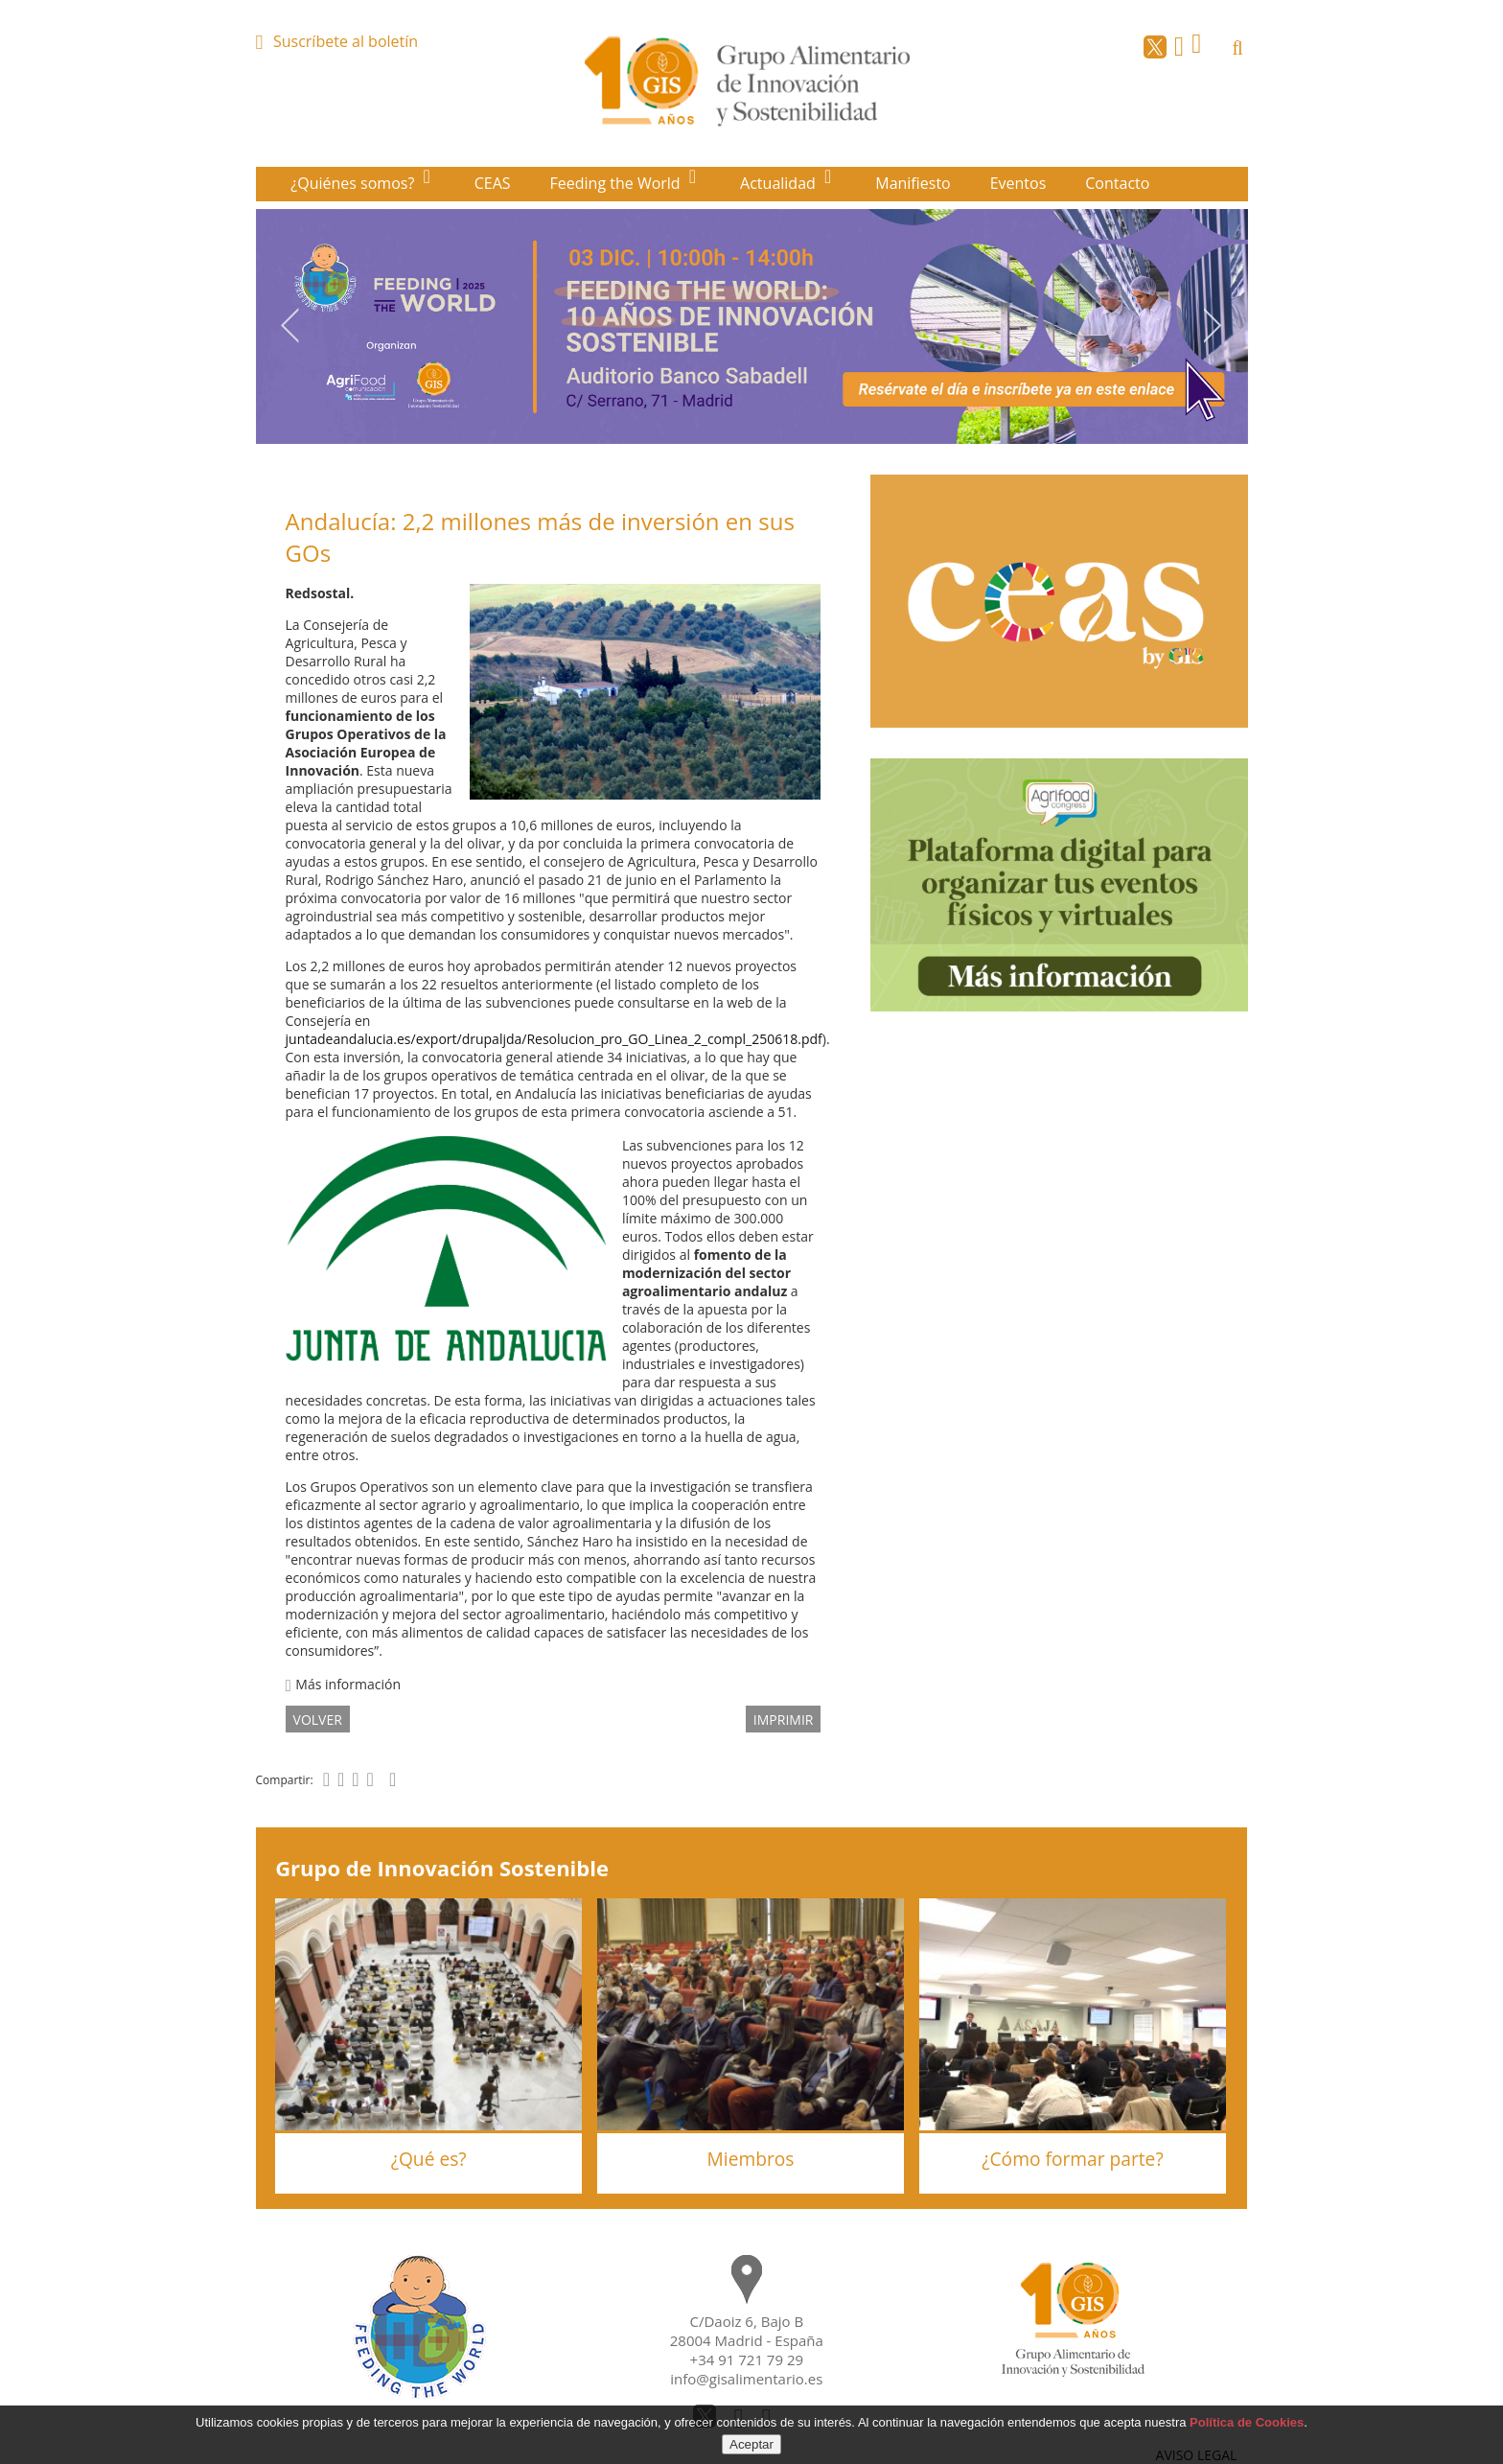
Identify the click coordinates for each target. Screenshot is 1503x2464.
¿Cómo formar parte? (1072, 2159)
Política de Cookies (1247, 2422)
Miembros (751, 2159)
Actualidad (780, 183)
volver (317, 1718)
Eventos (1018, 183)
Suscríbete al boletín (345, 41)
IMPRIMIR (783, 1718)
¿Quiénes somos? (354, 183)
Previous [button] (289, 325)
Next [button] (1213, 325)
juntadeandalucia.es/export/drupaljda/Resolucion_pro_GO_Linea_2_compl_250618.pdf (554, 1039)
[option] (752, 326)
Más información (343, 1684)
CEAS (492, 183)
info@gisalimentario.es (746, 2378)
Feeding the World (617, 183)
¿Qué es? (429, 2159)
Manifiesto (913, 183)
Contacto (1117, 183)
